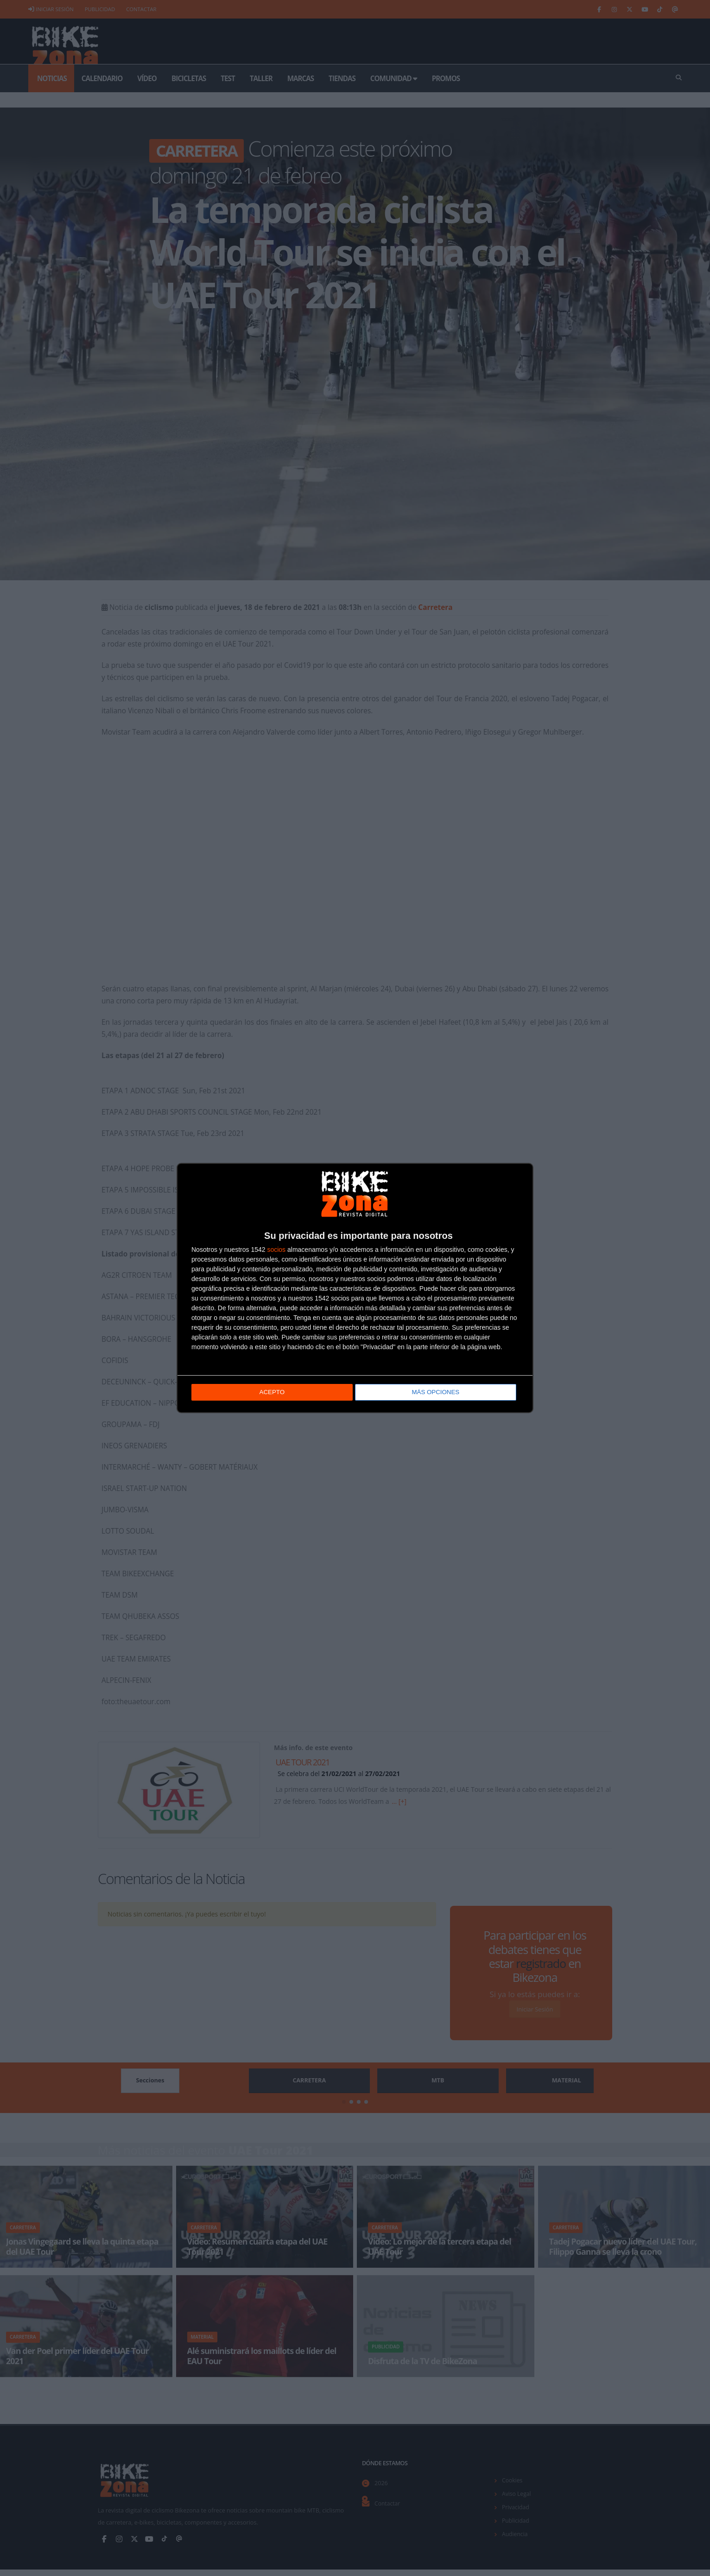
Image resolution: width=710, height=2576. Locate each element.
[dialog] (355, 1288)
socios (276, 1250)
